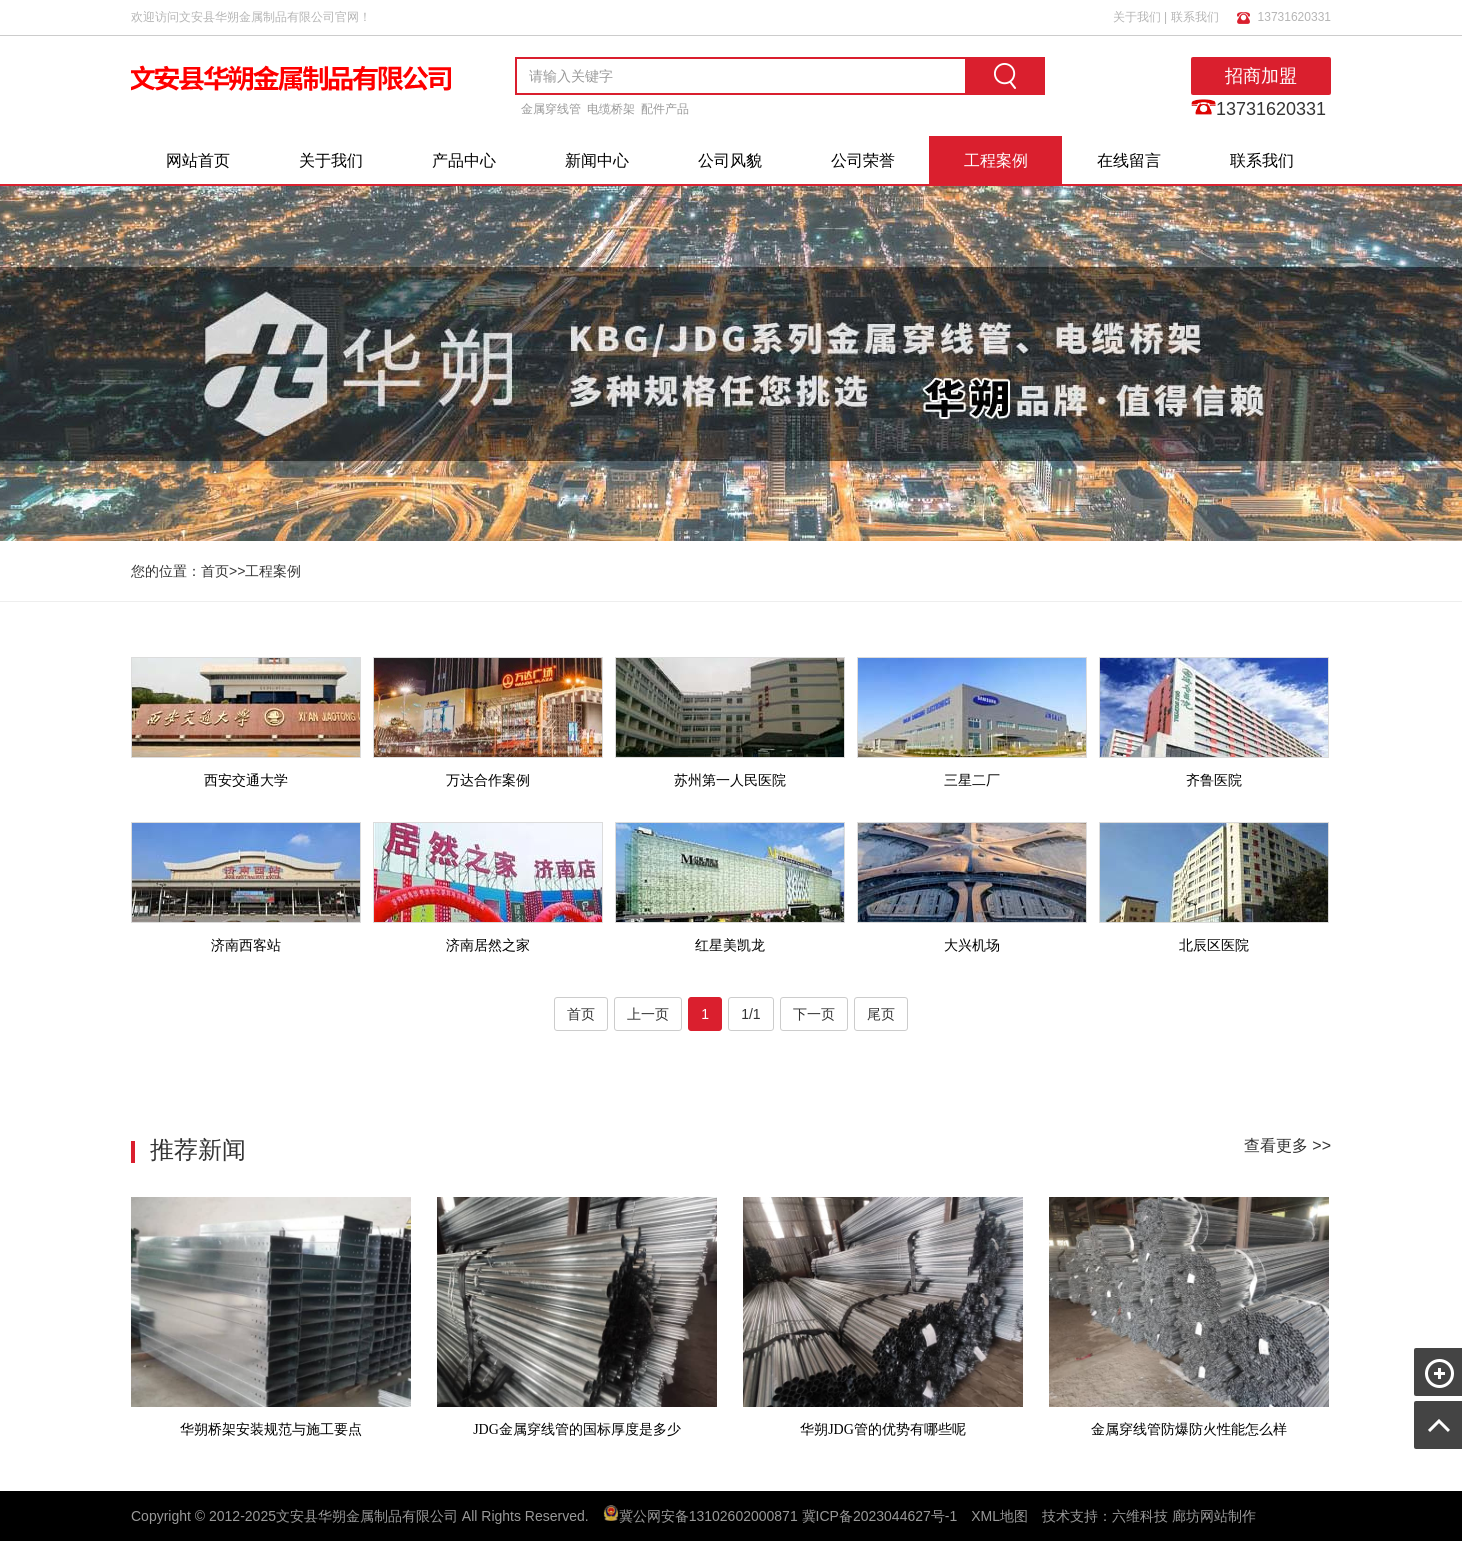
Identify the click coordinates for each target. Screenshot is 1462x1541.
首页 (215, 571)
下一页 (814, 1014)
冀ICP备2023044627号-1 (880, 1516)
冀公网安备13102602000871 (708, 1516)
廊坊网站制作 (1214, 1516)
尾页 (881, 1014)
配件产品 (665, 109)
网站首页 (198, 160)
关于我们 (1137, 17)
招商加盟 (1261, 76)
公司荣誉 (863, 160)
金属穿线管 (551, 109)
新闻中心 (597, 160)
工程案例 (996, 160)
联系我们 (1195, 17)
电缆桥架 (611, 109)
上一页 (648, 1014)
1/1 (750, 1014)
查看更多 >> (1287, 1145)
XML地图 (999, 1516)
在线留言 (1129, 160)
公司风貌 (730, 160)
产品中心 (464, 160)
